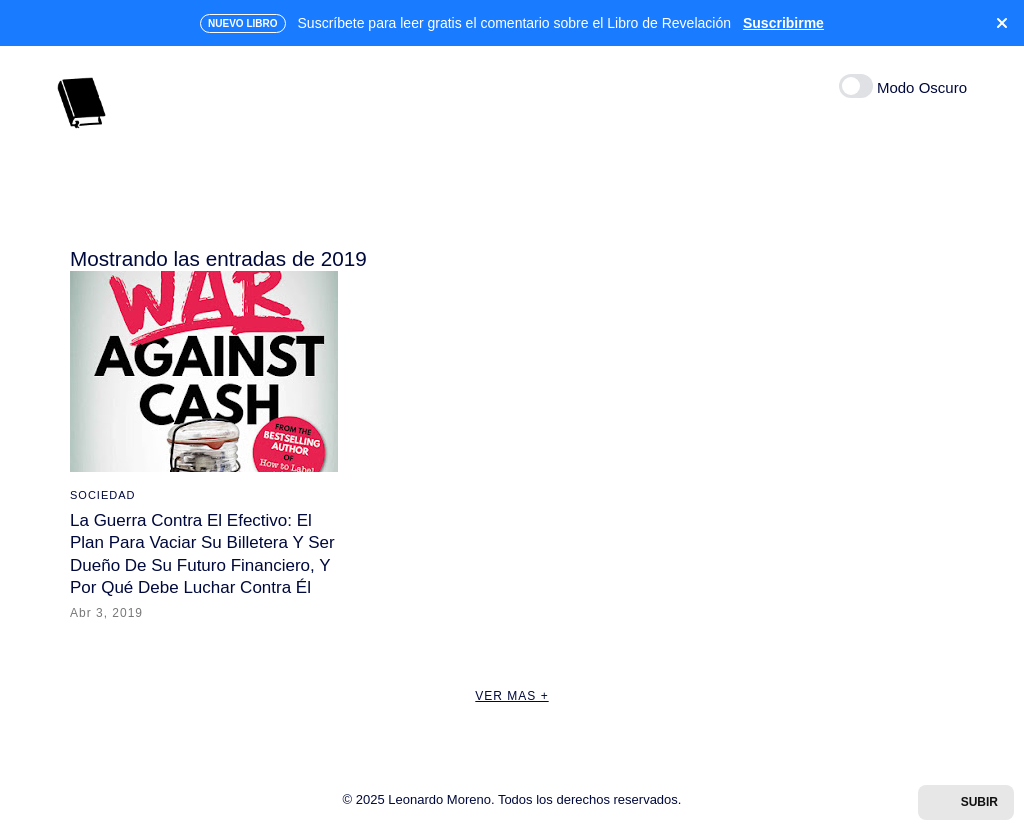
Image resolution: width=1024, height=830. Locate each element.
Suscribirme (783, 23)
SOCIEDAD (102, 495)
